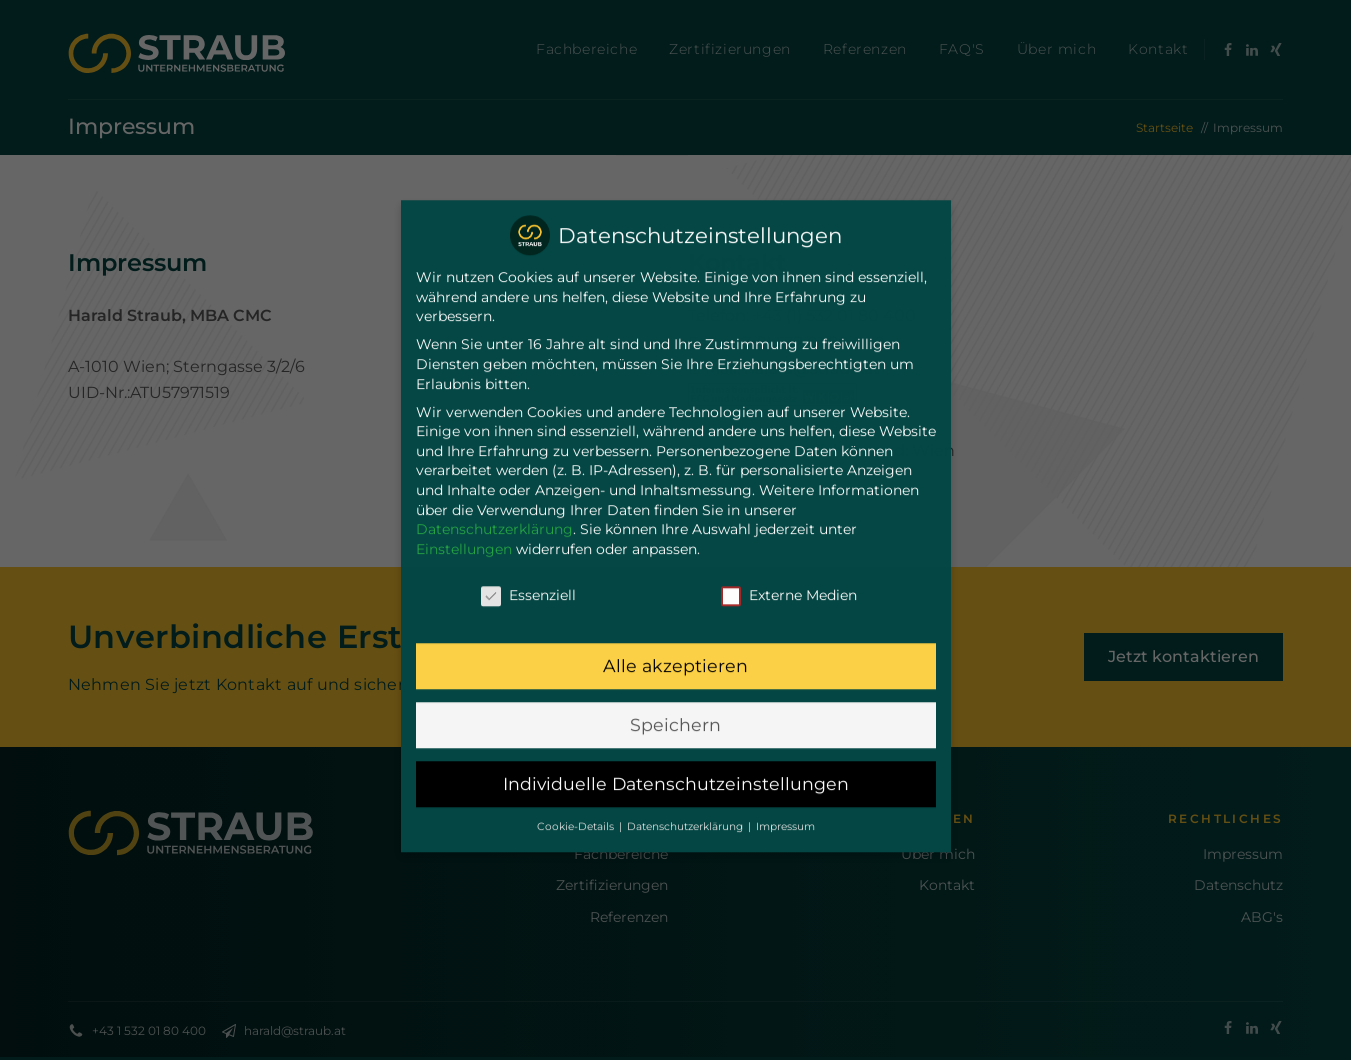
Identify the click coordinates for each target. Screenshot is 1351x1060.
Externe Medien (789, 573)
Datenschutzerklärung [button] (686, 804)
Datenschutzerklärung (494, 507)
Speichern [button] (675, 703)
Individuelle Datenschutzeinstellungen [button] (676, 762)
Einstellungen (464, 527)
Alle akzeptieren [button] (675, 644)
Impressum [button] (785, 804)
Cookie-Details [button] (577, 804)
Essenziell (528, 573)
